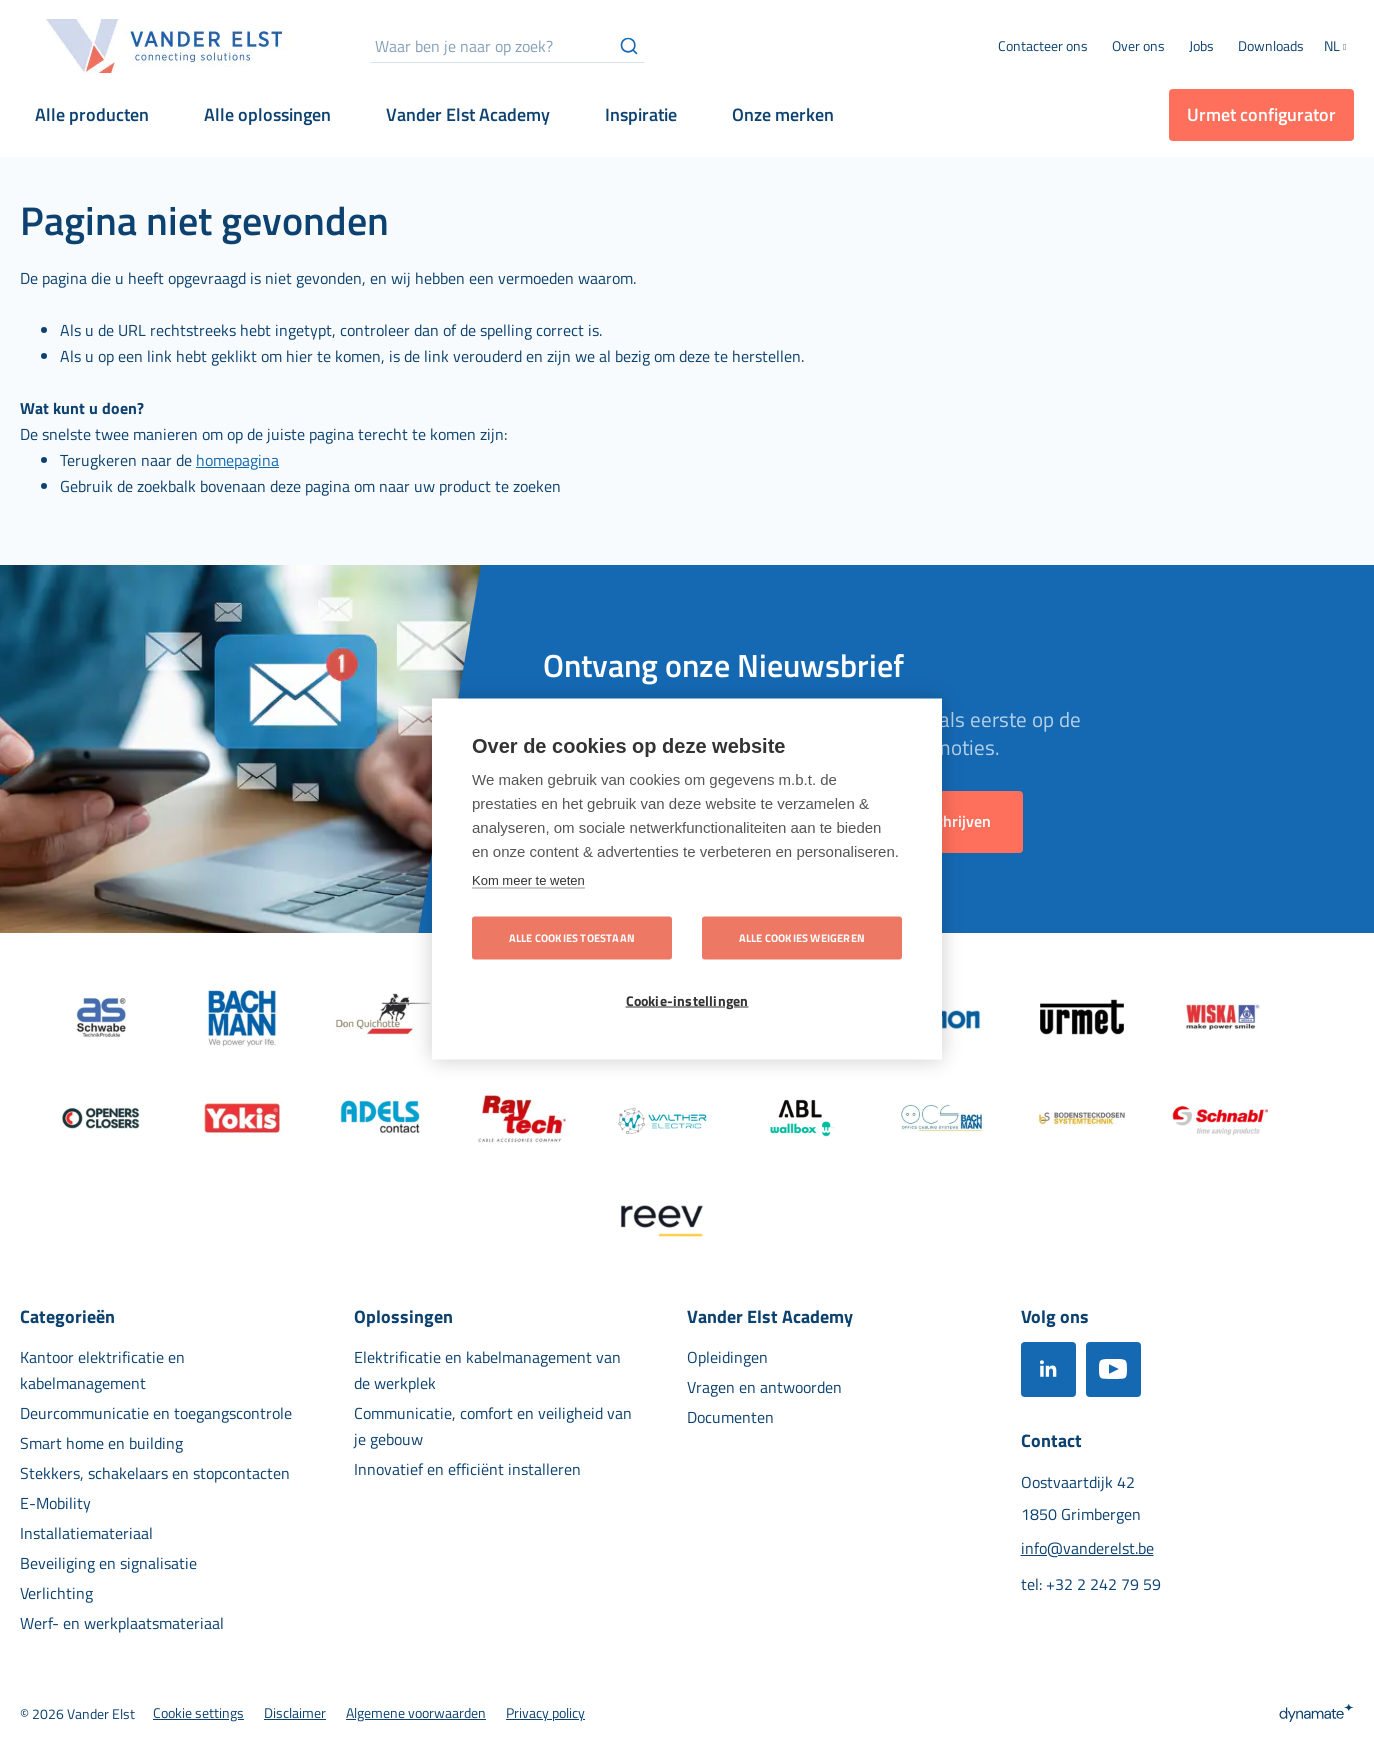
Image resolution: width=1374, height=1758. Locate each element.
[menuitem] (1138, 46)
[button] (1339, 48)
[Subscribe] (953, 822)
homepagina (237, 460)
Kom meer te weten (528, 880)
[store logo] (165, 46)
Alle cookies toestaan (572, 938)
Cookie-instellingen (687, 1001)
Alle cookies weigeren (802, 938)
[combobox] (507, 46)
